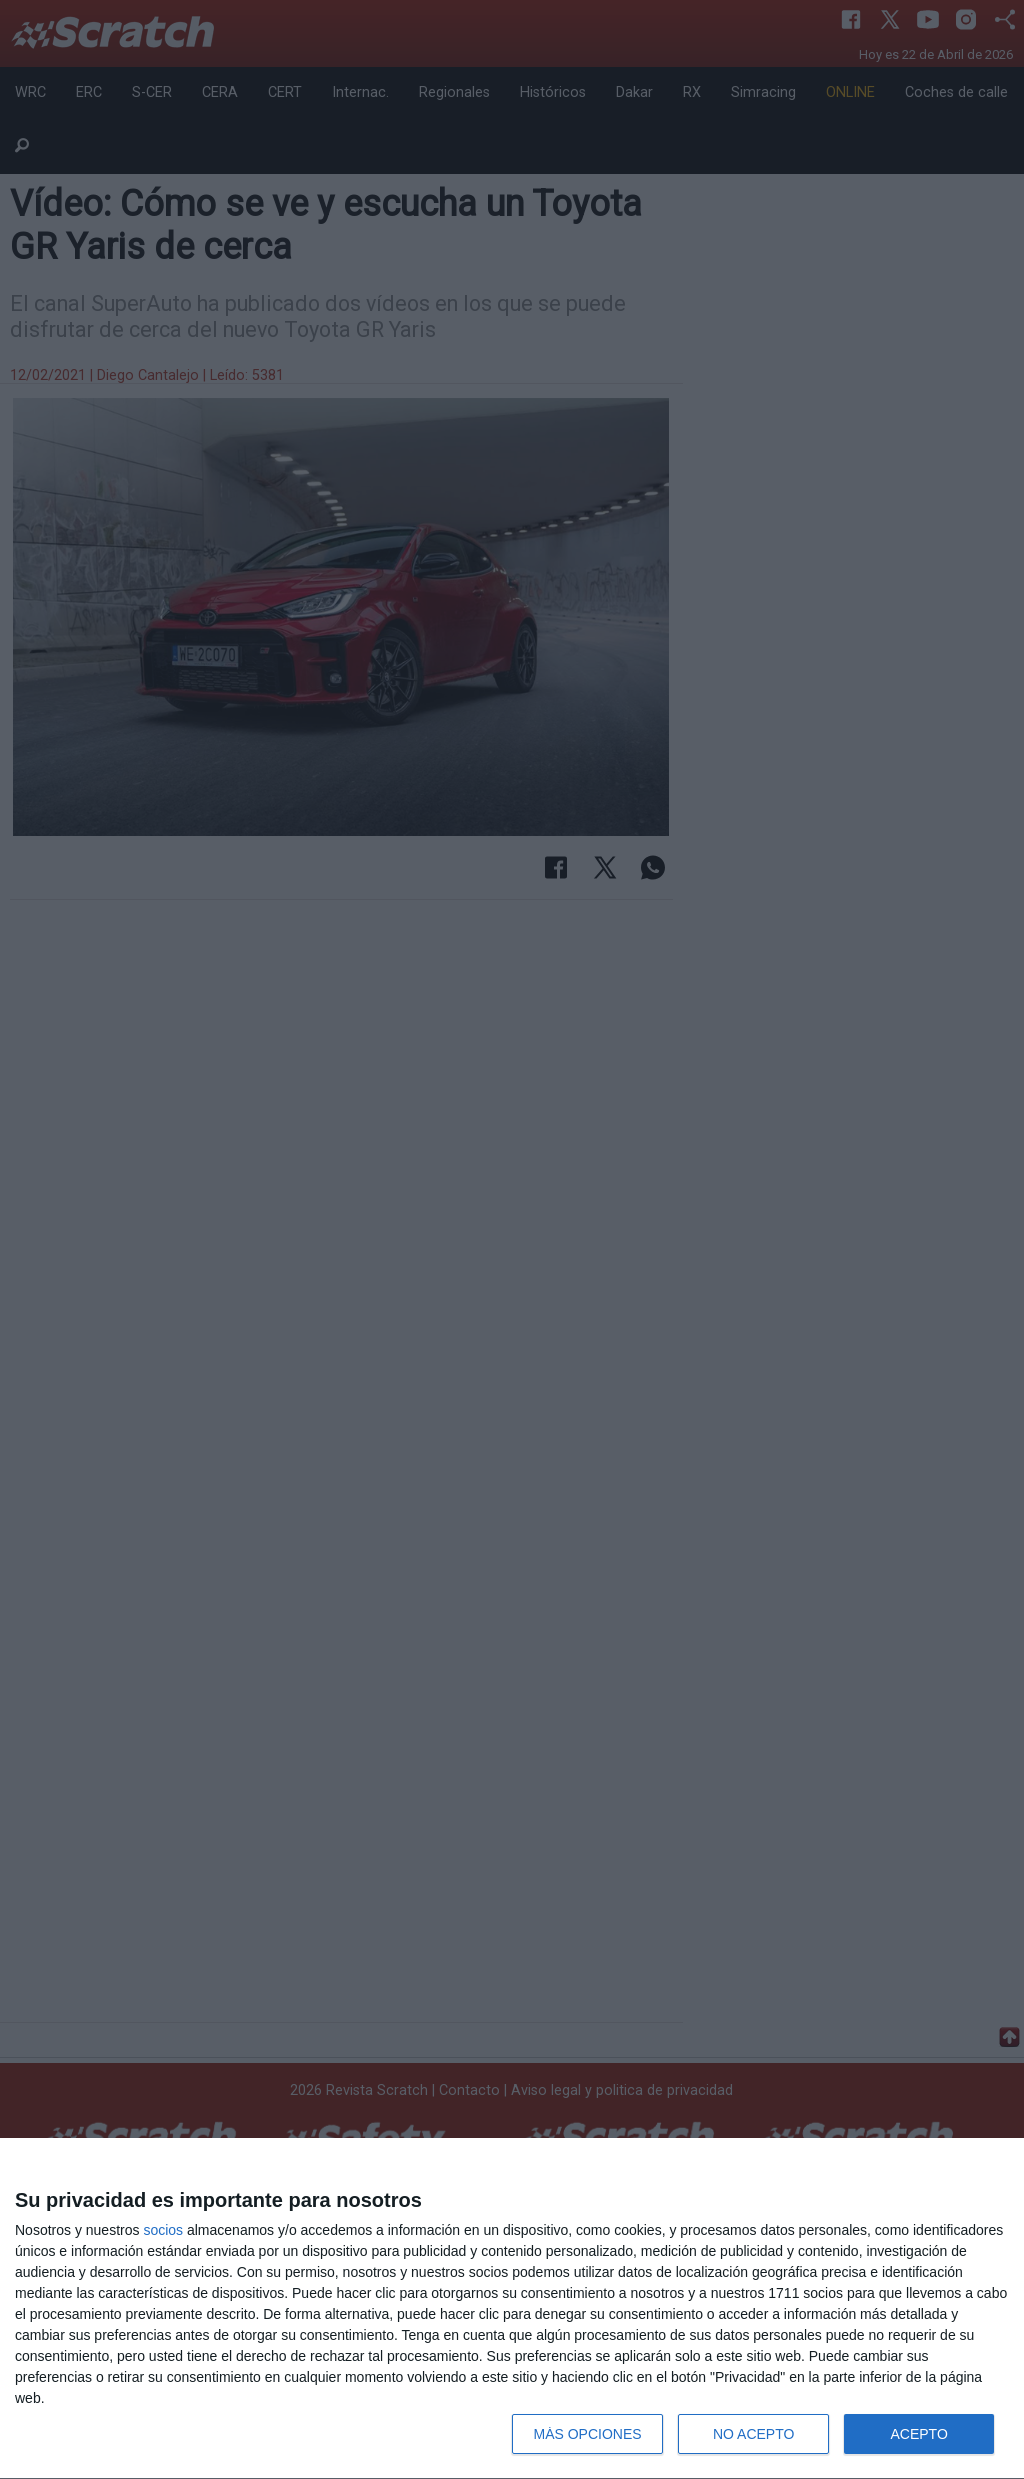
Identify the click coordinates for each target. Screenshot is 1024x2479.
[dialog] (512, 2309)
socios (163, 2230)
